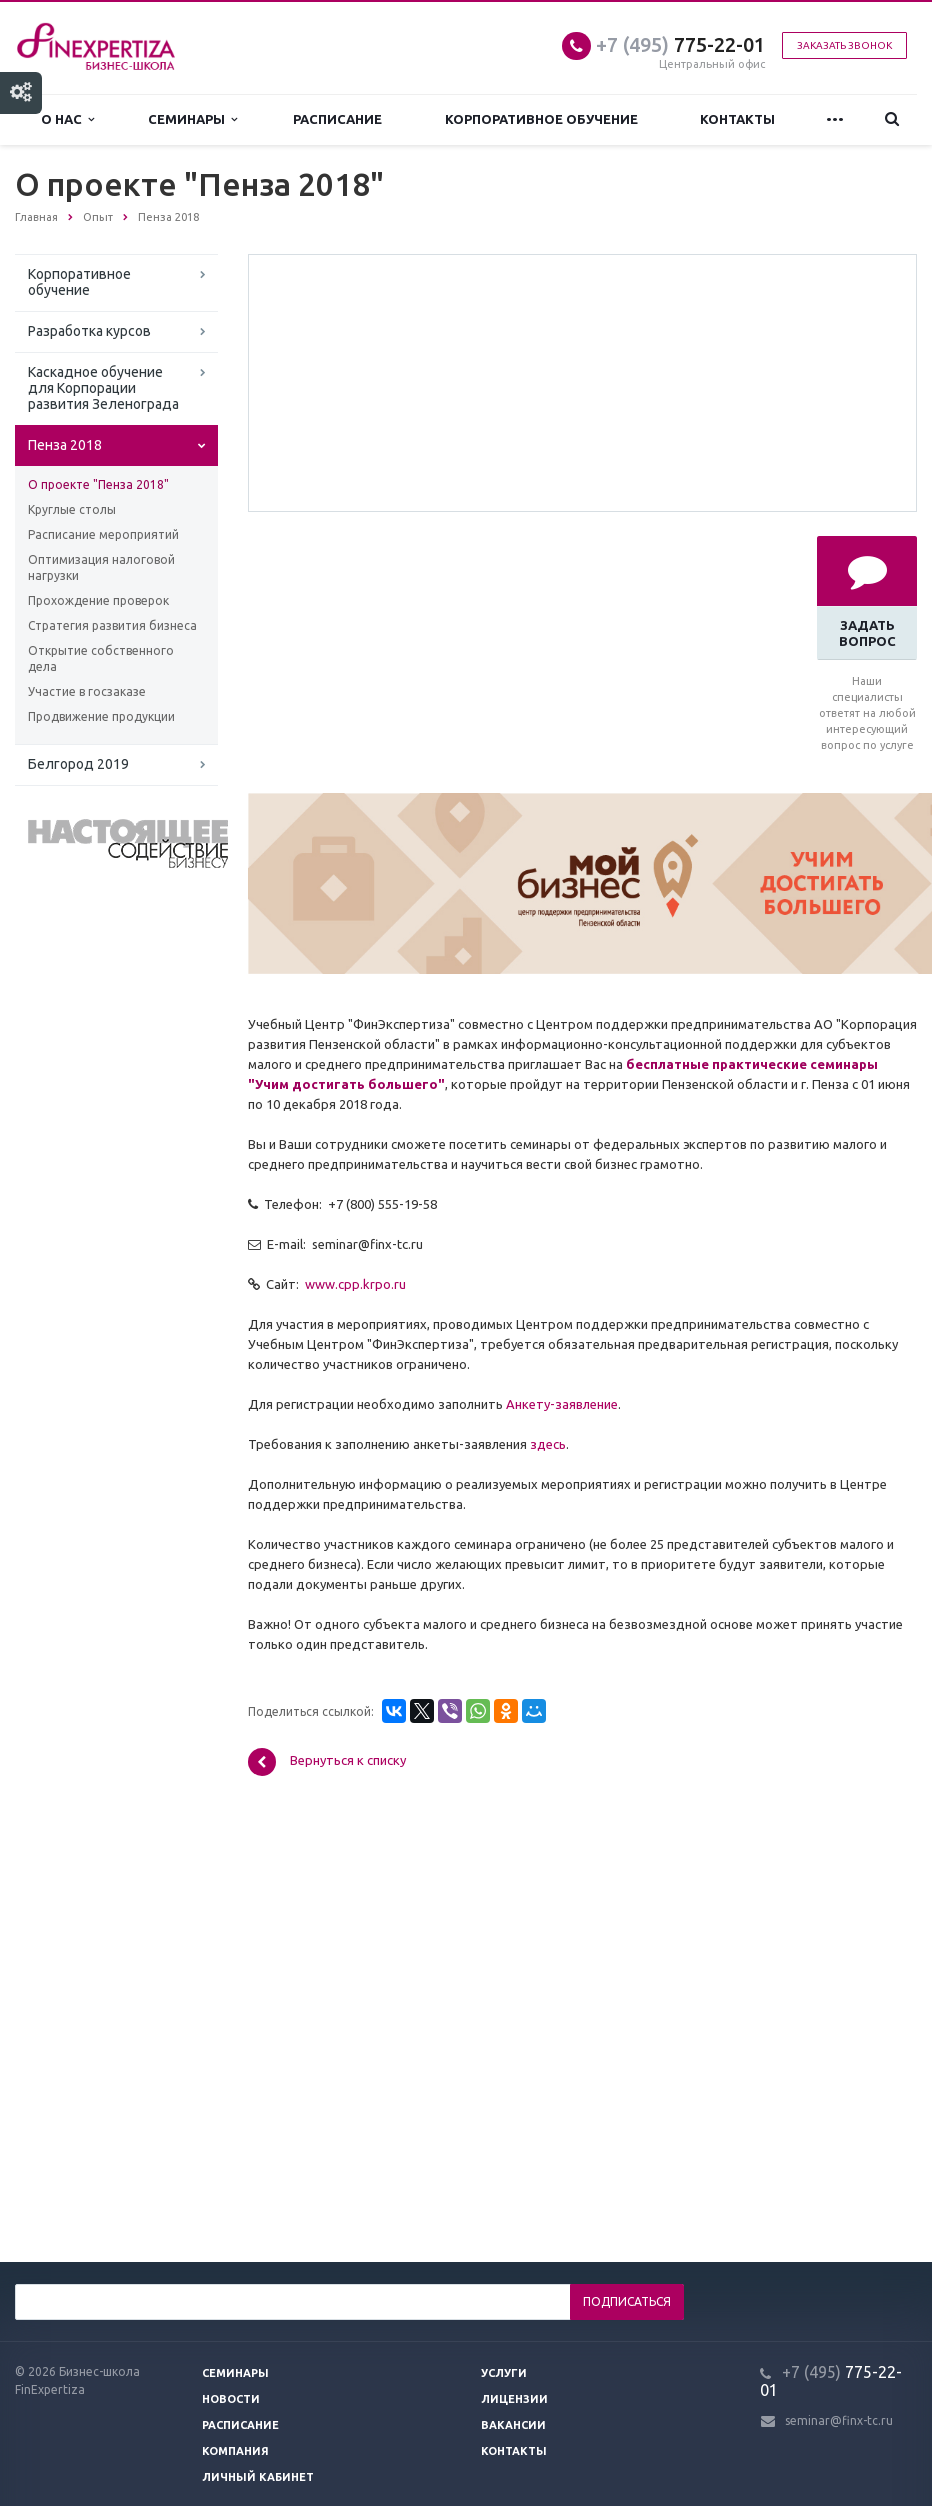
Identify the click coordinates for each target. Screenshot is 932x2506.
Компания (235, 2451)
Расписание (337, 119)
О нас (67, 119)
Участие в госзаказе (87, 691)
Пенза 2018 (65, 445)
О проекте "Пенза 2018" (98, 484)
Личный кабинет (258, 2477)
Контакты (737, 119)
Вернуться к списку (327, 1762)
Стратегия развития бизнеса (112, 625)
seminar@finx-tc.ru (839, 2420)
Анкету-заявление (562, 1404)
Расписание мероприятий (103, 534)
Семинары (192, 119)
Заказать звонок (844, 45)
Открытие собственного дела (101, 658)
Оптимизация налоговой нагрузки (101, 567)
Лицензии (514, 2399)
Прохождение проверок (98, 600)
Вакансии (513, 2425)
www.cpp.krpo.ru (355, 1284)
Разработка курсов (89, 331)
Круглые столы (72, 509)
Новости (231, 2399)
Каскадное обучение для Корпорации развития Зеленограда (103, 388)
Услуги (504, 2373)
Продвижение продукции (101, 716)
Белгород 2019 (78, 764)
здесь (548, 1444)
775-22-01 (680, 44)
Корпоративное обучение (541, 119)
